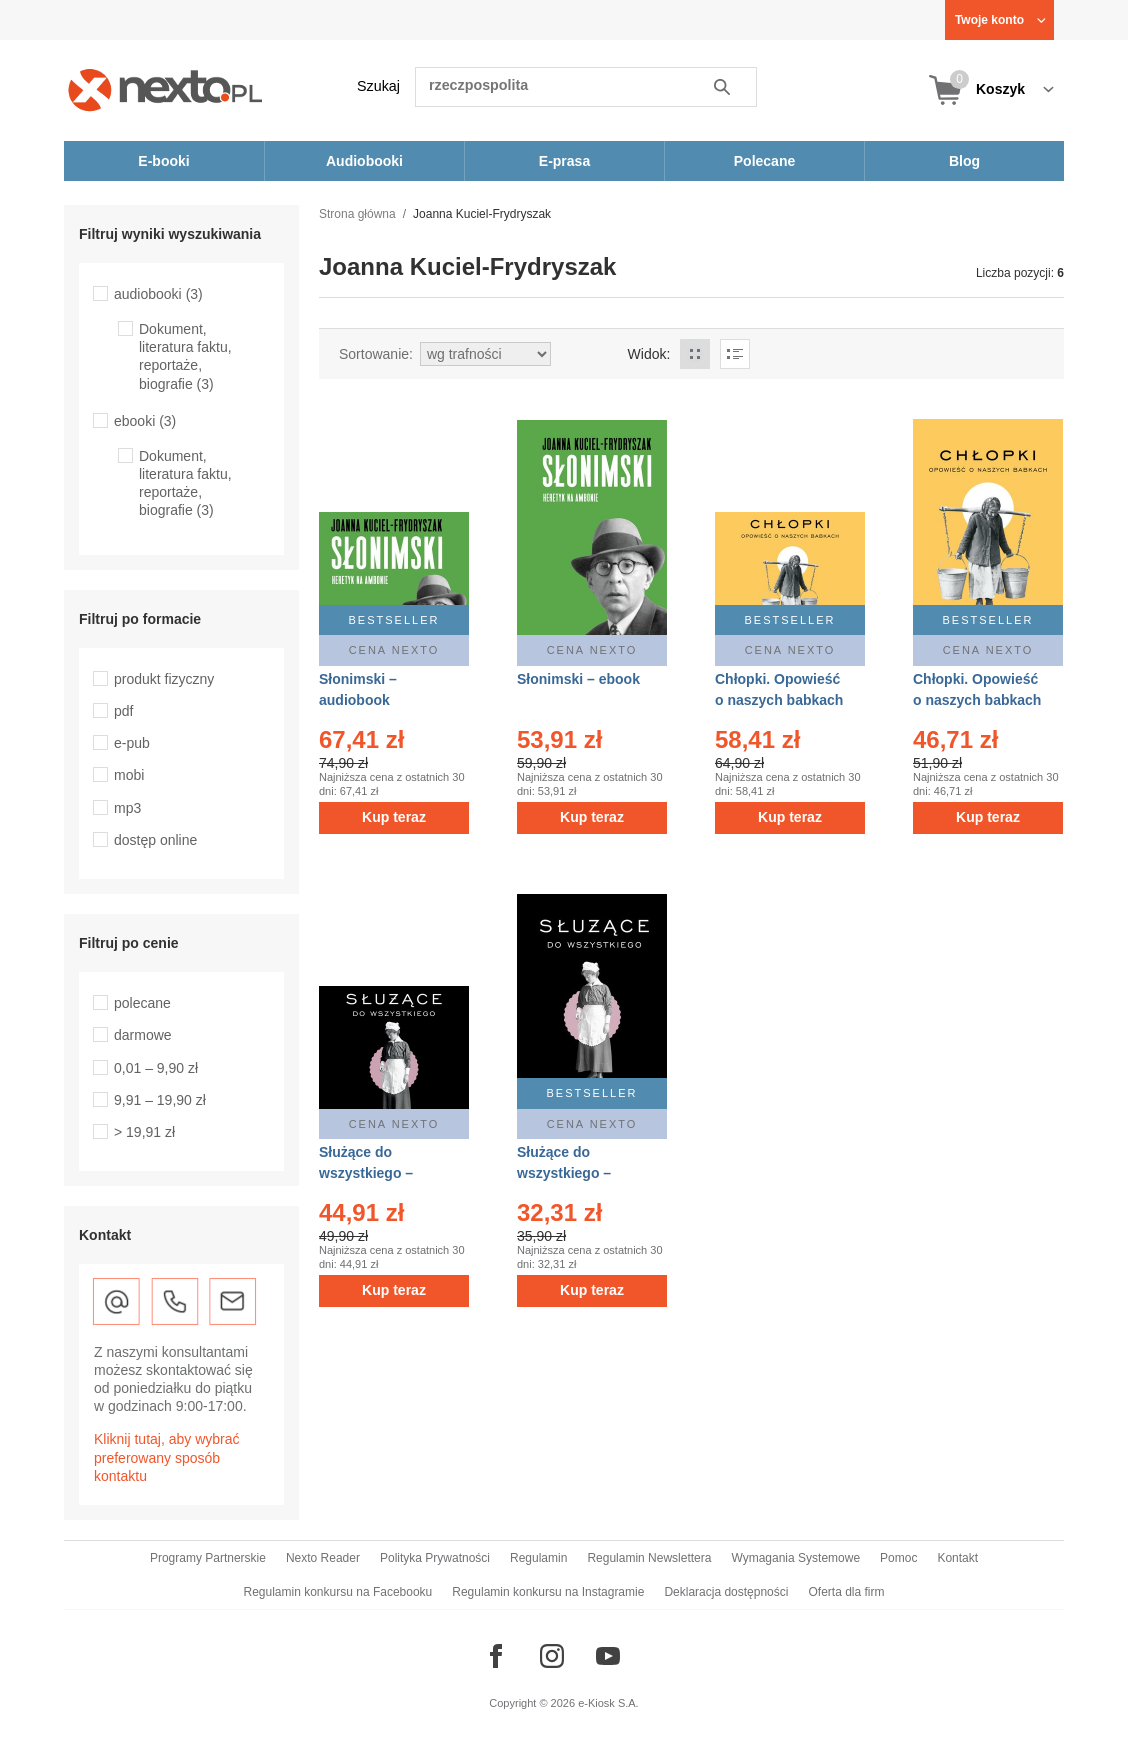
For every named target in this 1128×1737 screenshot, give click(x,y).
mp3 (127, 808)
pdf (123, 711)
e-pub (132, 743)
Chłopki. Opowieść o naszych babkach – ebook (977, 700)
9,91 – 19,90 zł (160, 1100)
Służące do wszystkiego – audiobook (366, 1173)
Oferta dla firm (846, 1592)
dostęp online (155, 840)
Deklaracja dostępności (726, 1592)
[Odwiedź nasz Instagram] (552, 1656)
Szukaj (378, 86)
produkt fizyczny (164, 679)
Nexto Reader (323, 1558)
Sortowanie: (376, 354)
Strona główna (357, 214)
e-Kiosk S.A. (608, 1703)
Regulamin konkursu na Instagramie (548, 1592)
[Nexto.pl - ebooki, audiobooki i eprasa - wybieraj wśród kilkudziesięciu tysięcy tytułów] (165, 89)
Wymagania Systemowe (795, 1558)
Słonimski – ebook (578, 679)
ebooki (145, 421)
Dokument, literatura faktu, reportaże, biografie (185, 356)
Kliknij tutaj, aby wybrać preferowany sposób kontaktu (167, 1457)
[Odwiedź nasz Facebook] (496, 1656)
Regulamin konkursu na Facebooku (338, 1592)
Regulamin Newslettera (649, 1558)
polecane (142, 1003)
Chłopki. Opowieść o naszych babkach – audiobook (779, 700)
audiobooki (158, 294)
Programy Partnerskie (208, 1558)
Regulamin (538, 1558)
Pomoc (898, 1558)
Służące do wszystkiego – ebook (564, 1173)
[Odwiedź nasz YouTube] (608, 1656)
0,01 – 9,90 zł (156, 1068)
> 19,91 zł (144, 1132)
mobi (129, 775)
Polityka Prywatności (435, 1558)
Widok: (649, 354)
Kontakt (957, 1558)
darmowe (143, 1035)
